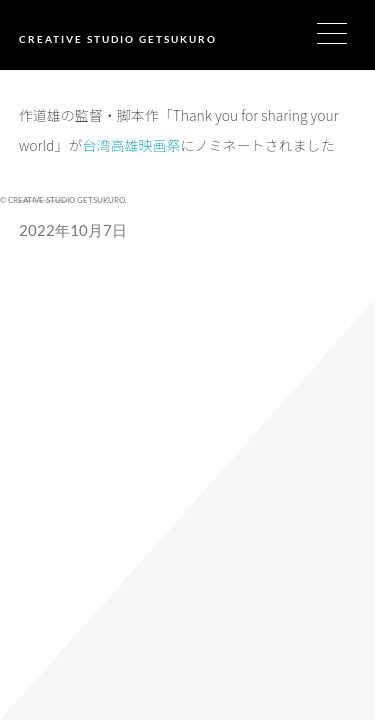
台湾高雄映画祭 (131, 145)
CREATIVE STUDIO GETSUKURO (118, 39)
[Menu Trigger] (344, 32)
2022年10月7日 (73, 230)
